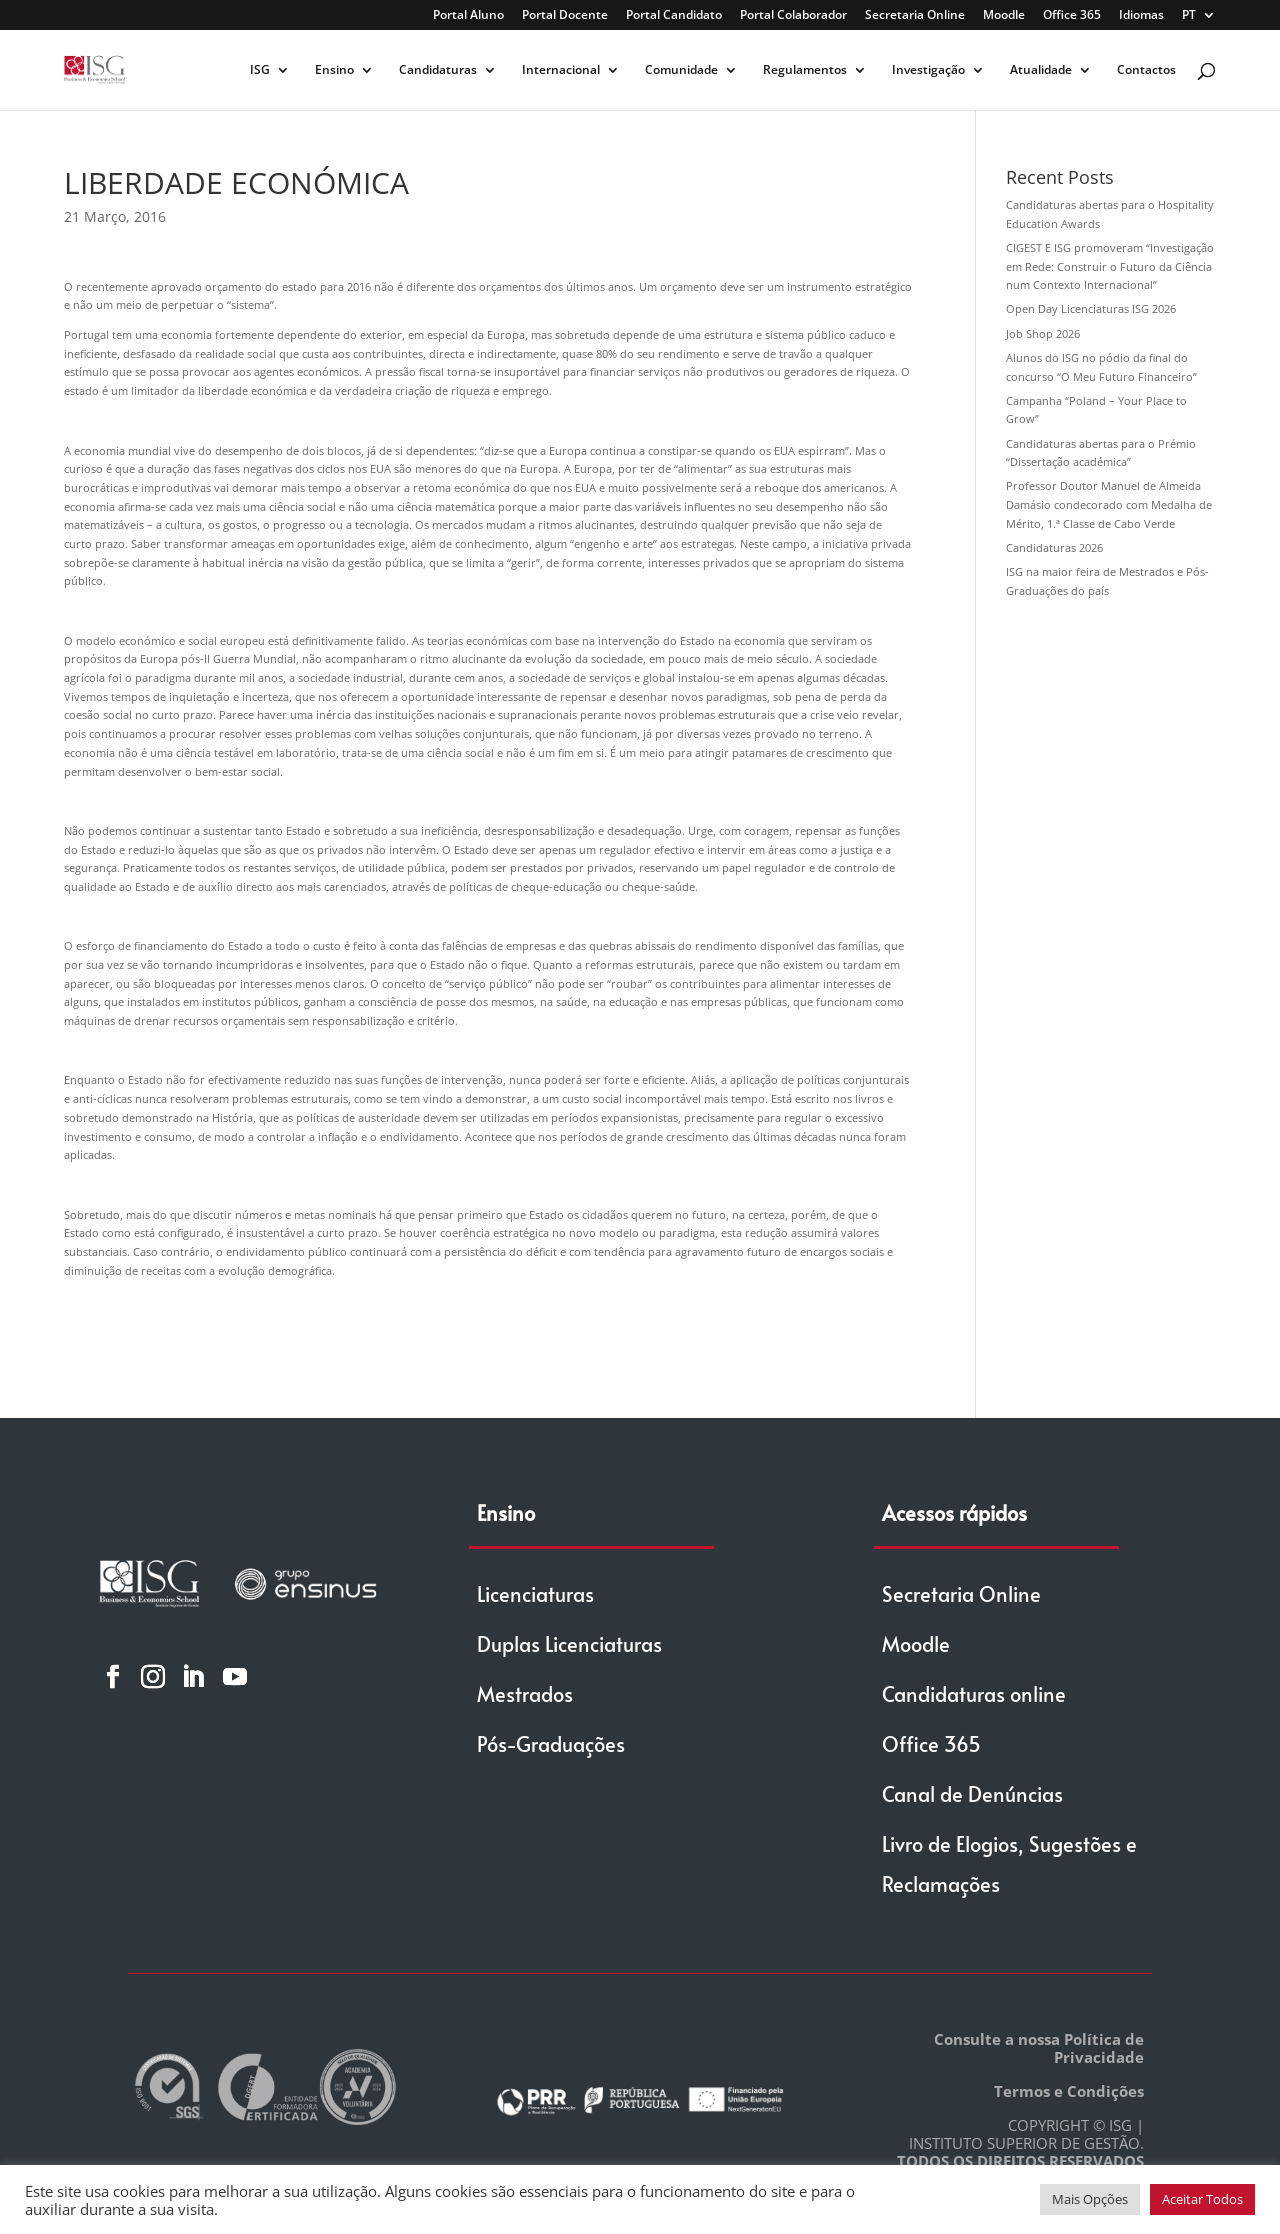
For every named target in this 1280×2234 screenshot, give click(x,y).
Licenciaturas (535, 1594)
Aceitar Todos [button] (1202, 2199)
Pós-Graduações (551, 1744)
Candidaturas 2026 (1054, 547)
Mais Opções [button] (1090, 2199)
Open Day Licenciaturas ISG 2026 (1091, 308)
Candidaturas (438, 70)
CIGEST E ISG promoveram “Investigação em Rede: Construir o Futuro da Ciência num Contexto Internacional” (1110, 266)
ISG (260, 70)
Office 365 (1072, 16)
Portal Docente (565, 16)
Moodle (1004, 16)
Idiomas (1141, 16)
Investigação (928, 70)
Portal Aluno (468, 16)
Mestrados (525, 1694)
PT (1189, 16)
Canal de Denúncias (972, 1794)
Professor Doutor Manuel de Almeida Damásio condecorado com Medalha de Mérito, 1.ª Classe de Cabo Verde (1109, 504)
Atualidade (1041, 70)
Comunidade (681, 70)
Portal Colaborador (793, 16)
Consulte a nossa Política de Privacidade (1039, 2048)
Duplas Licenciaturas (569, 1644)
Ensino (334, 70)
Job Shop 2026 (1043, 333)
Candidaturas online (974, 1694)
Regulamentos (805, 70)
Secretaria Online (915, 16)
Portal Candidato (674, 16)
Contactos (1146, 70)
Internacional (561, 70)
